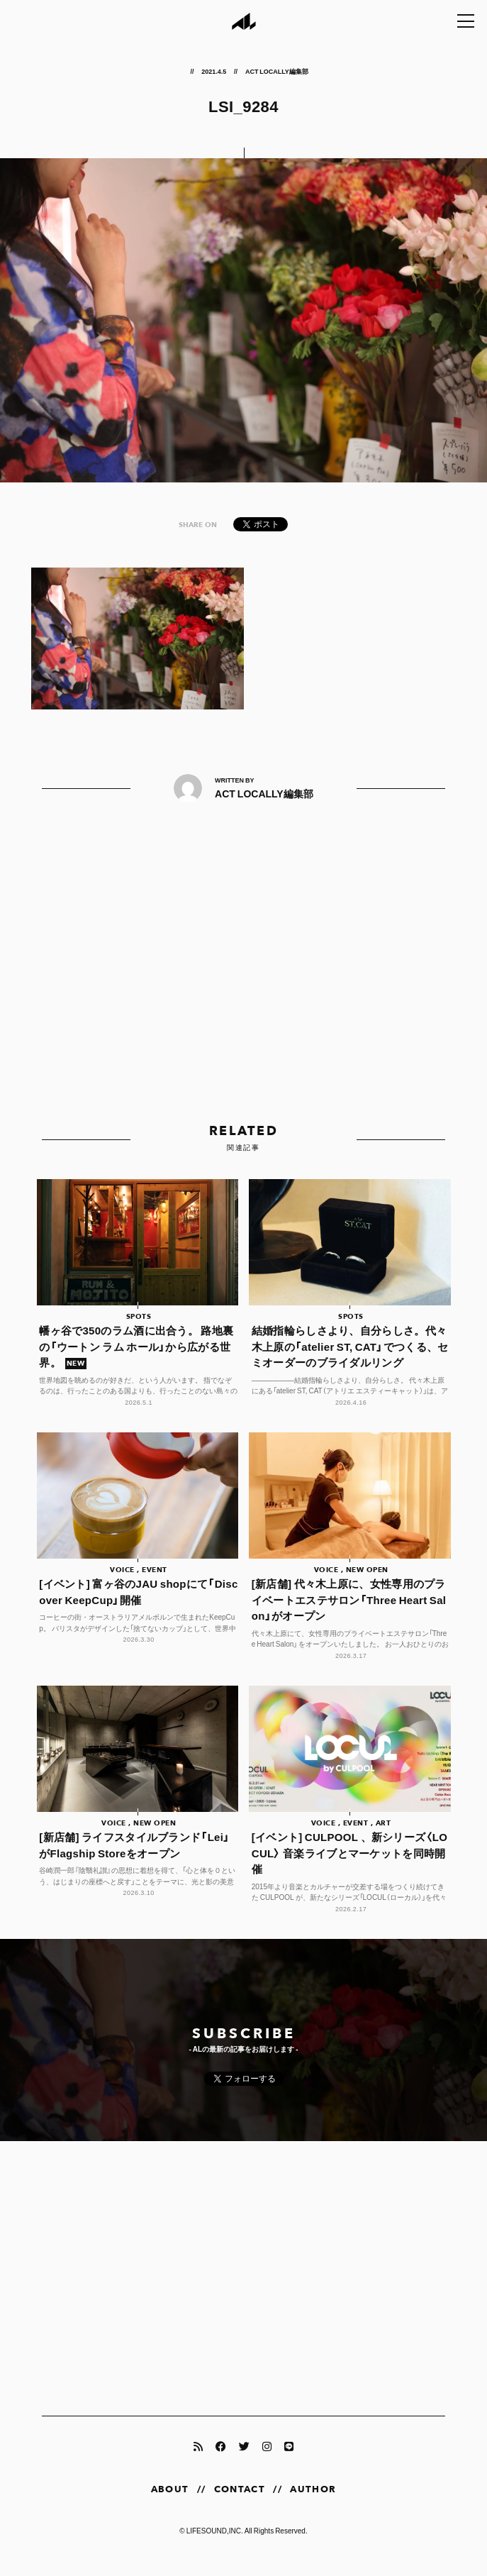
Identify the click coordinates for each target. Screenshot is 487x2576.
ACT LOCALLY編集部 (276, 71)
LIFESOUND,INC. (214, 2545)
